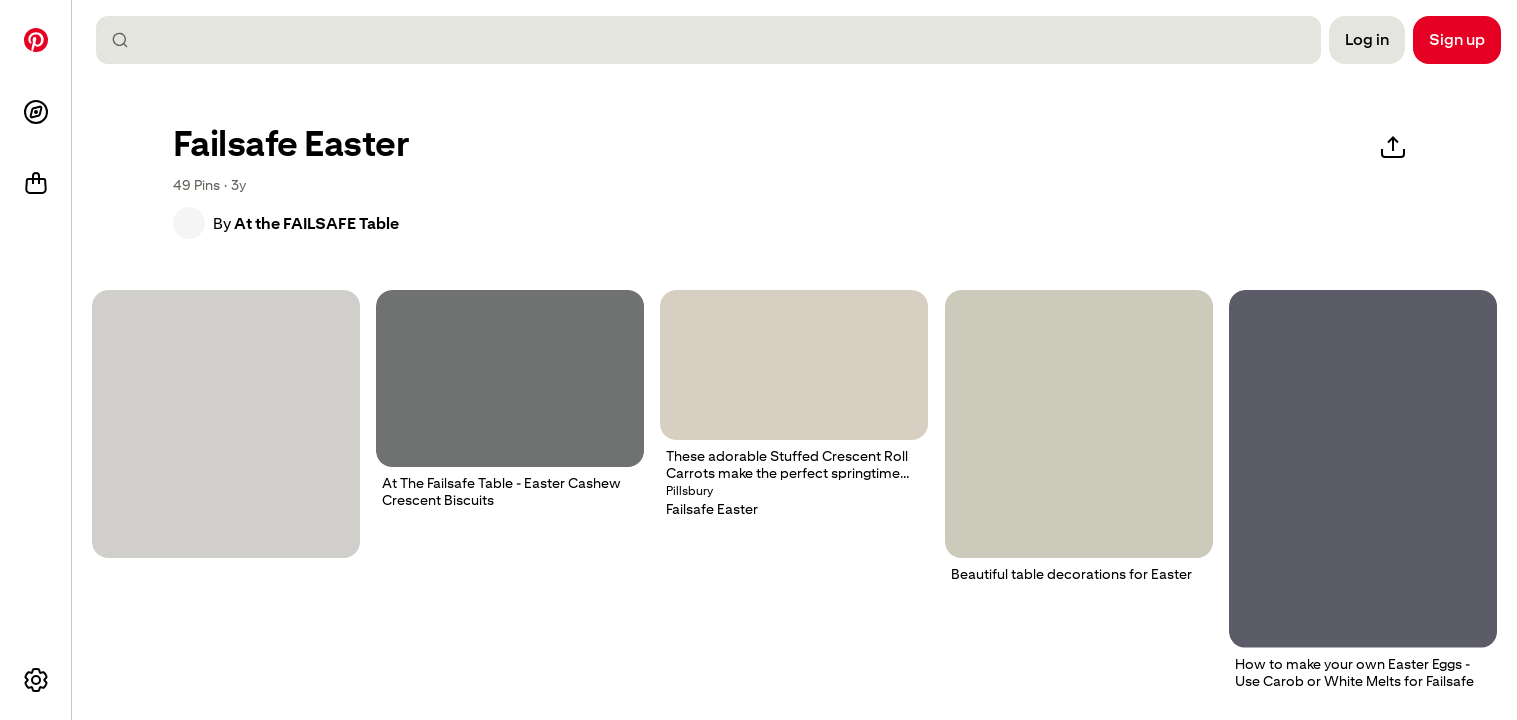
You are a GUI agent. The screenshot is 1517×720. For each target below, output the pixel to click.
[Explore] (36, 112)
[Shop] (36, 184)
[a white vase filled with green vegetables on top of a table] (1079, 424)
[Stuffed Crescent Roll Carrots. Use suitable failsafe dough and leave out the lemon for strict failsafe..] (794, 365)
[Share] (1393, 148)
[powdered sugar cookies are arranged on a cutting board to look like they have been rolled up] (510, 378)
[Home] (36, 40)
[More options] (36, 680)
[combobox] (716, 40)
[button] (189, 223)
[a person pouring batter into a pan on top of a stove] (1363, 469)
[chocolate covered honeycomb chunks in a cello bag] (226, 424)
